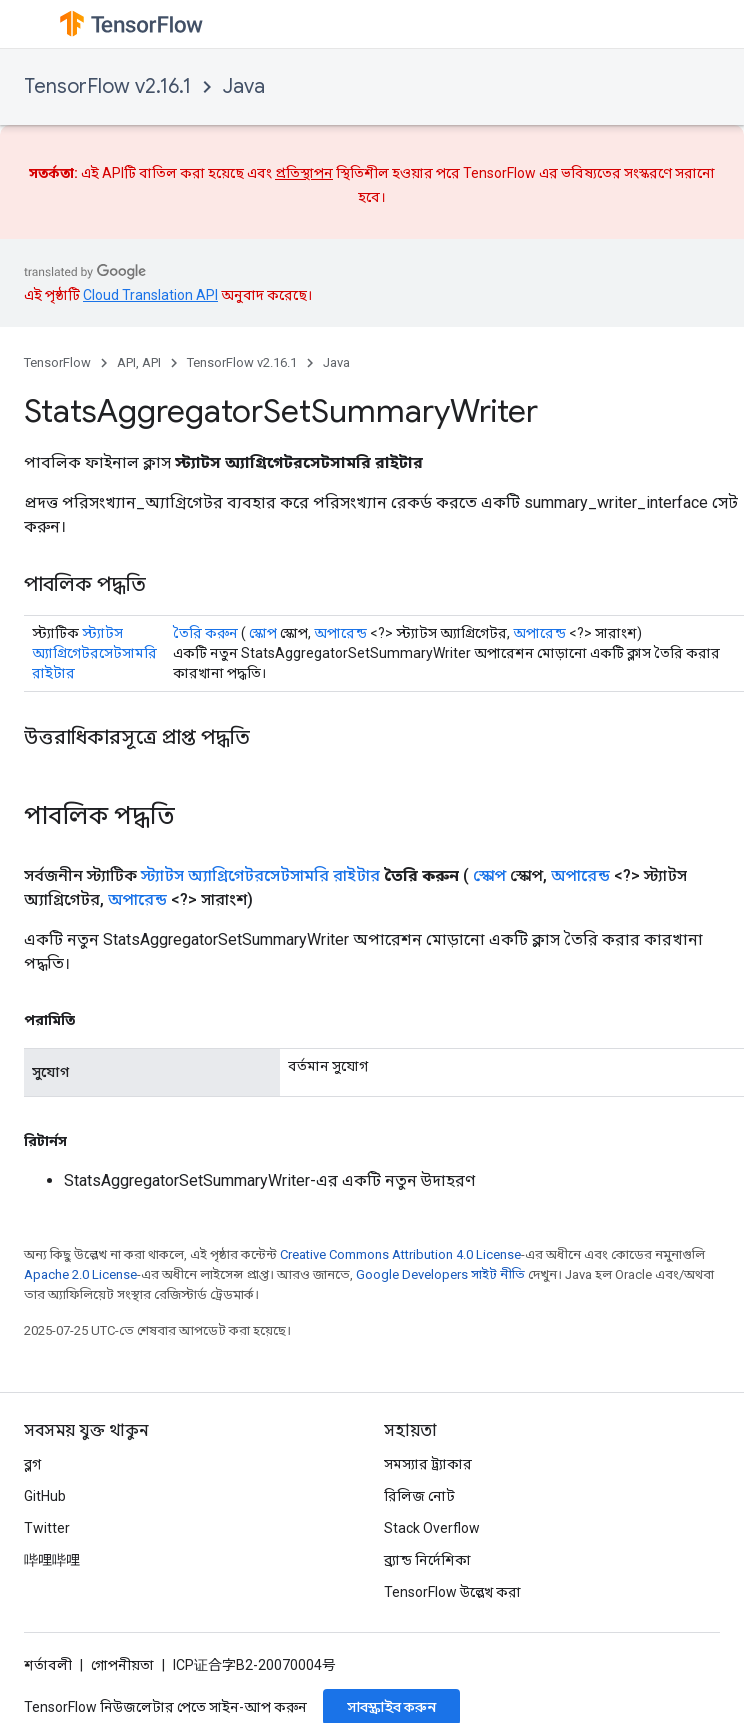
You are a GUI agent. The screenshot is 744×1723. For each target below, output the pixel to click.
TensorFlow (57, 362)
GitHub (45, 1496)
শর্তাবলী (48, 1665)
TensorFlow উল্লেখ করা (452, 1592)
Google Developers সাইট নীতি (440, 1274)
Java (244, 86)
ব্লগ (32, 1464)
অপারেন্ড (340, 633)
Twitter (47, 1528)
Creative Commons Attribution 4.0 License (400, 1254)
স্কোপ (263, 633)
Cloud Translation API (150, 295)
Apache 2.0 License (80, 1274)
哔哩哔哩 (52, 1560)
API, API (139, 362)
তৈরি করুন (205, 633)
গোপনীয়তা (122, 1665)
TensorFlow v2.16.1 (107, 86)
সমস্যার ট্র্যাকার (428, 1464)
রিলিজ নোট (419, 1496)
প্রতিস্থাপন (304, 173)
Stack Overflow (432, 1528)
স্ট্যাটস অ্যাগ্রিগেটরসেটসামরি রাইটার (94, 653)
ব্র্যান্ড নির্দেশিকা (427, 1560)
